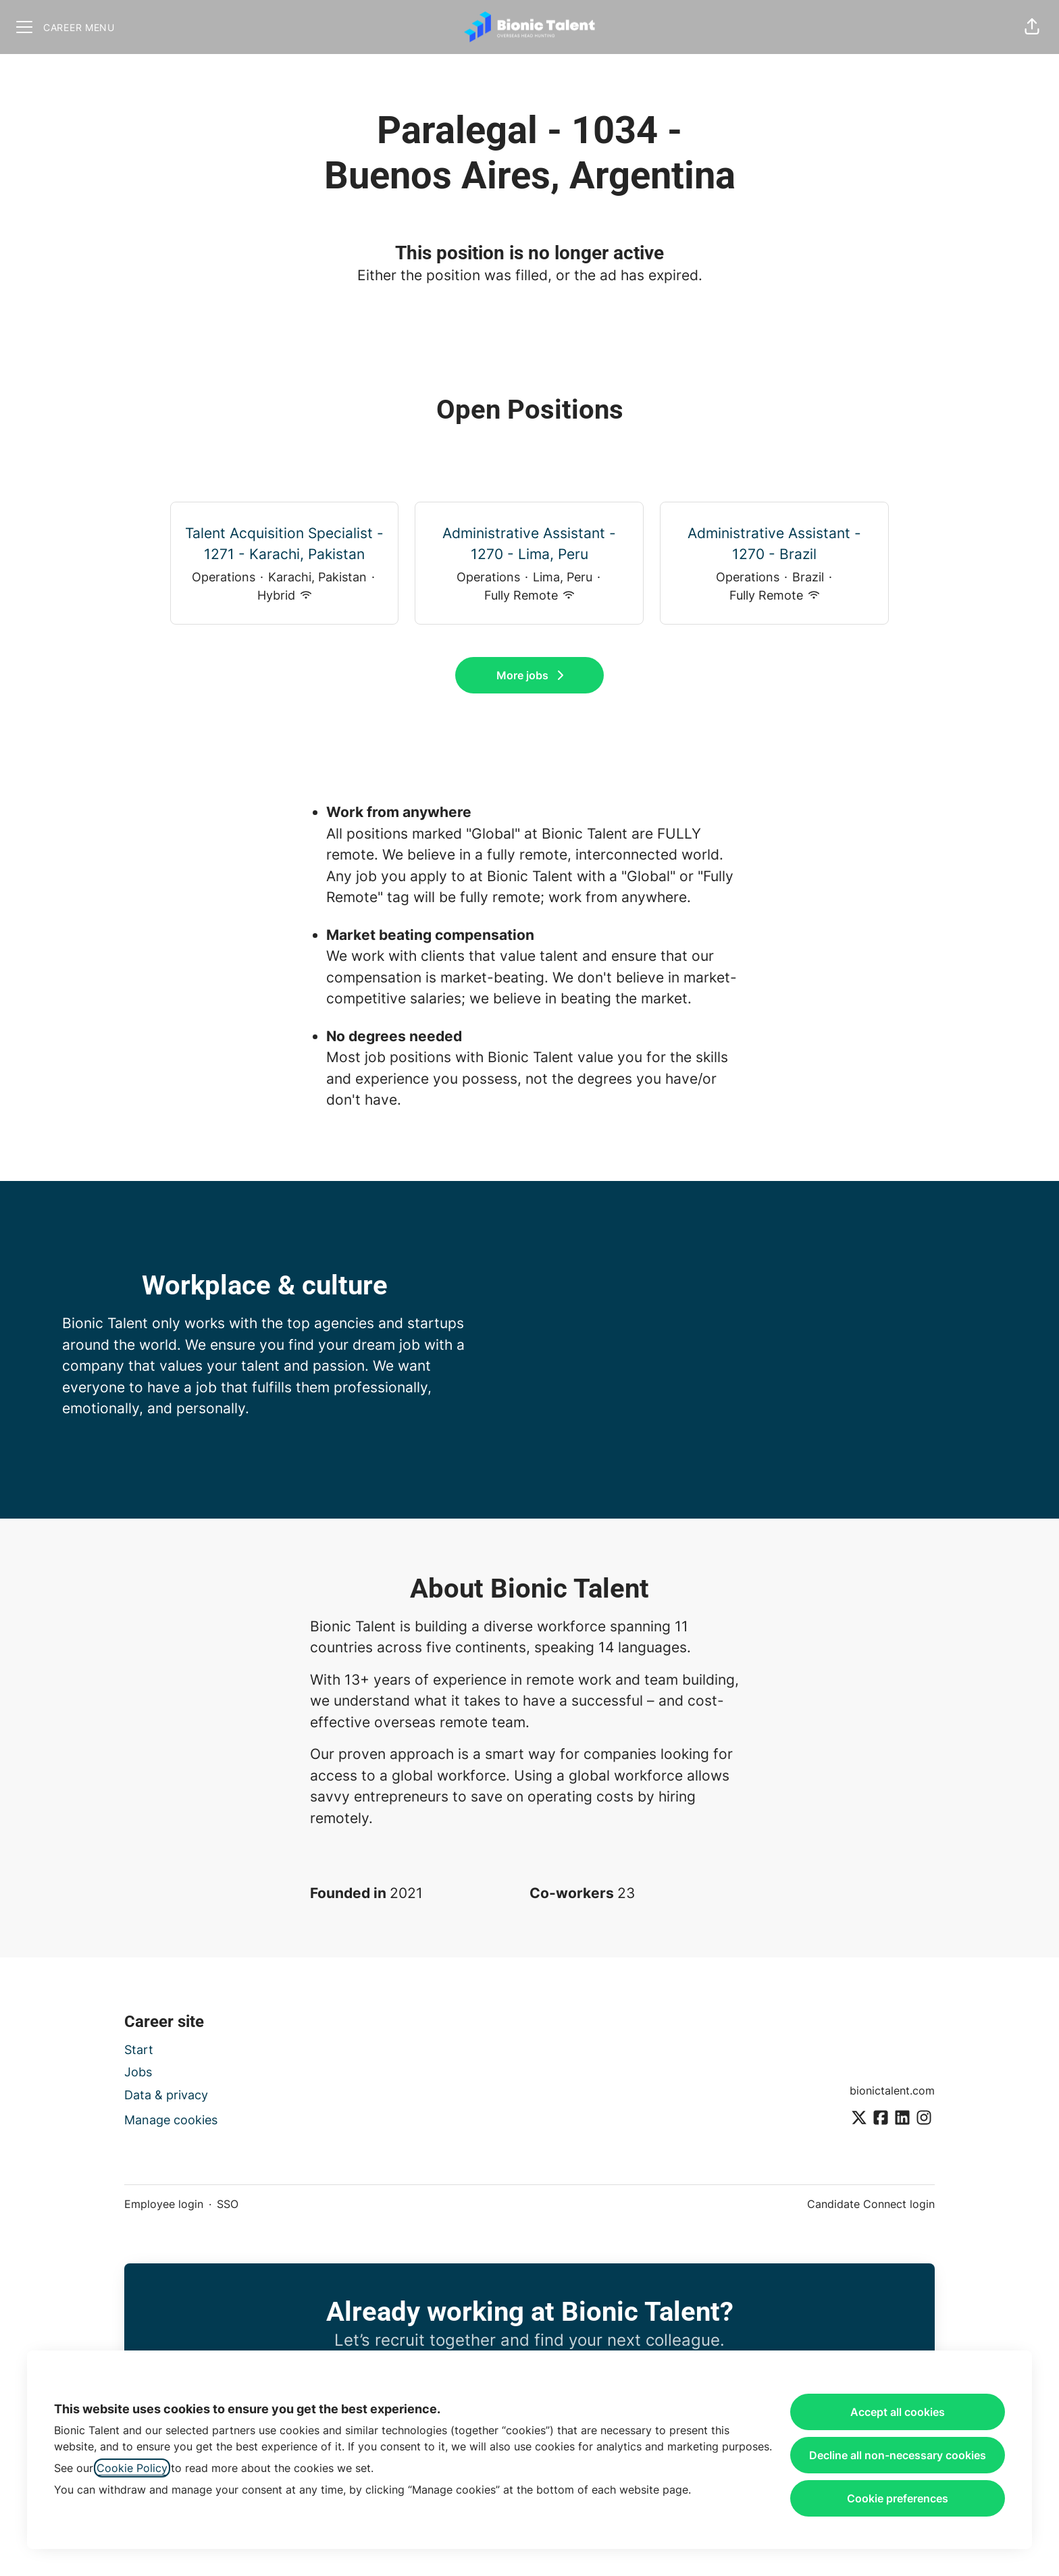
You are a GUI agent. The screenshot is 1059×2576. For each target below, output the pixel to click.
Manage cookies (170, 2120)
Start (138, 2050)
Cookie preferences (897, 2498)
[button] (1032, 27)
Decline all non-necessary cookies (897, 2455)
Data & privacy (166, 2095)
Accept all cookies (897, 2412)
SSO (227, 2204)
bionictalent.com (892, 2090)
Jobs (138, 2072)
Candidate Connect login (871, 2204)
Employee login (163, 2204)
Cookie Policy (132, 2468)
